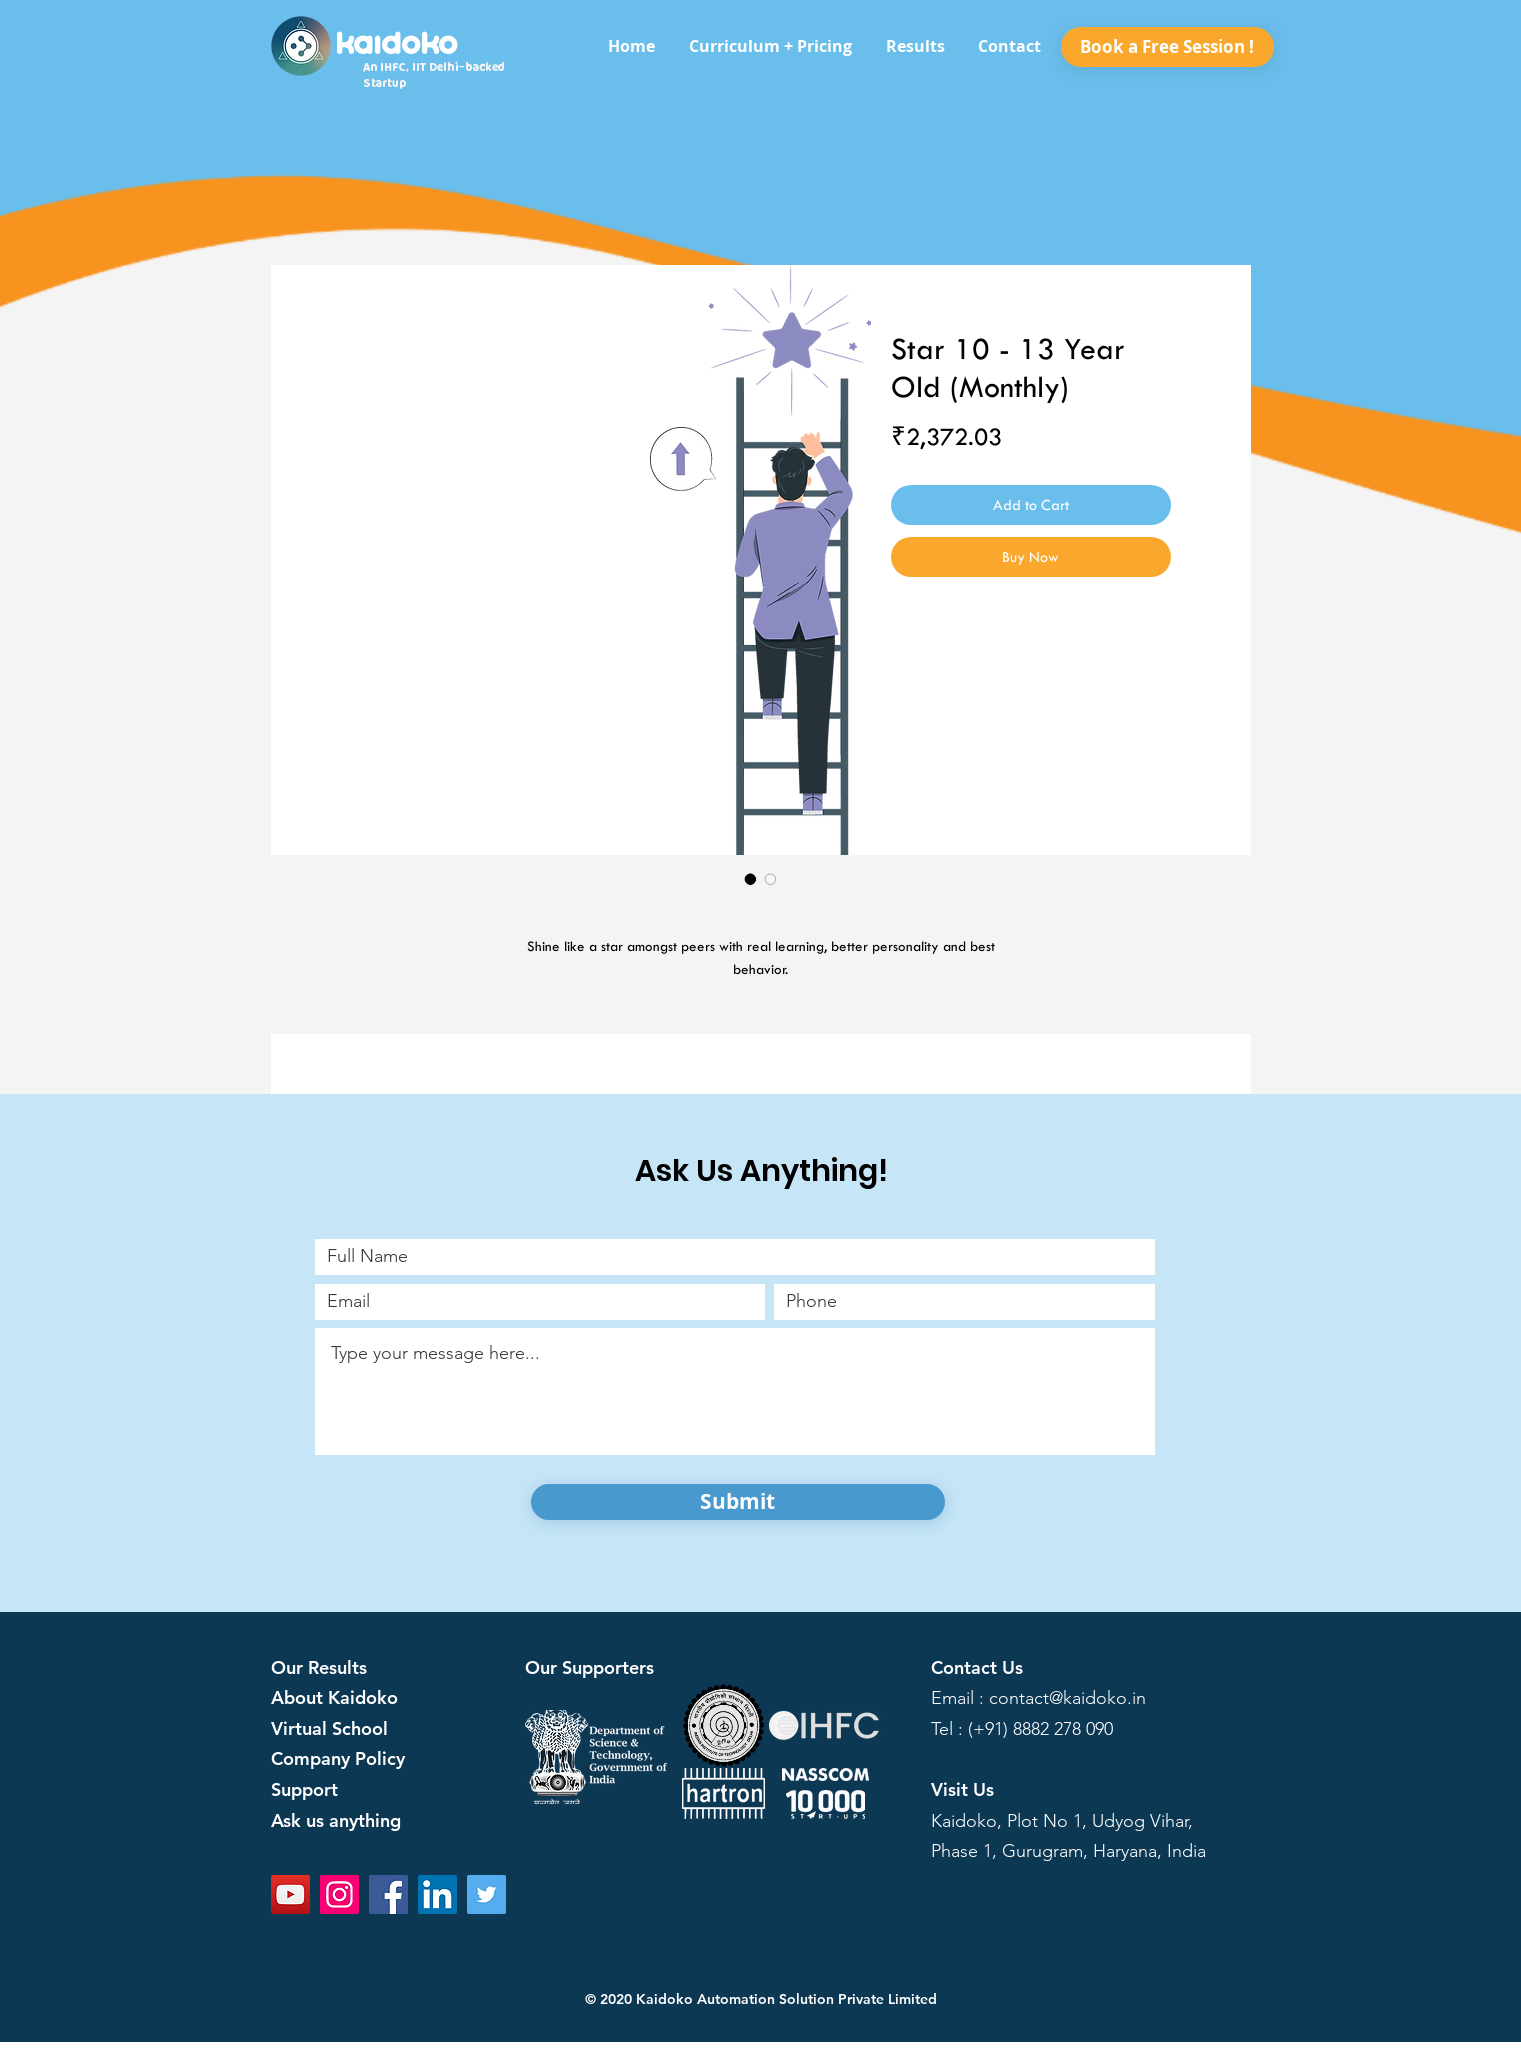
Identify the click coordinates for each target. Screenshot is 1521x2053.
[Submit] (738, 1502)
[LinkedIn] (437, 1894)
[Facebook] (388, 1894)
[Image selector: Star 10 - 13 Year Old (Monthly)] (751, 879)
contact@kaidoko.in (1067, 1698)
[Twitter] (486, 1894)
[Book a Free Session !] (1167, 47)
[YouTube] (290, 1894)
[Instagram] (339, 1894)
